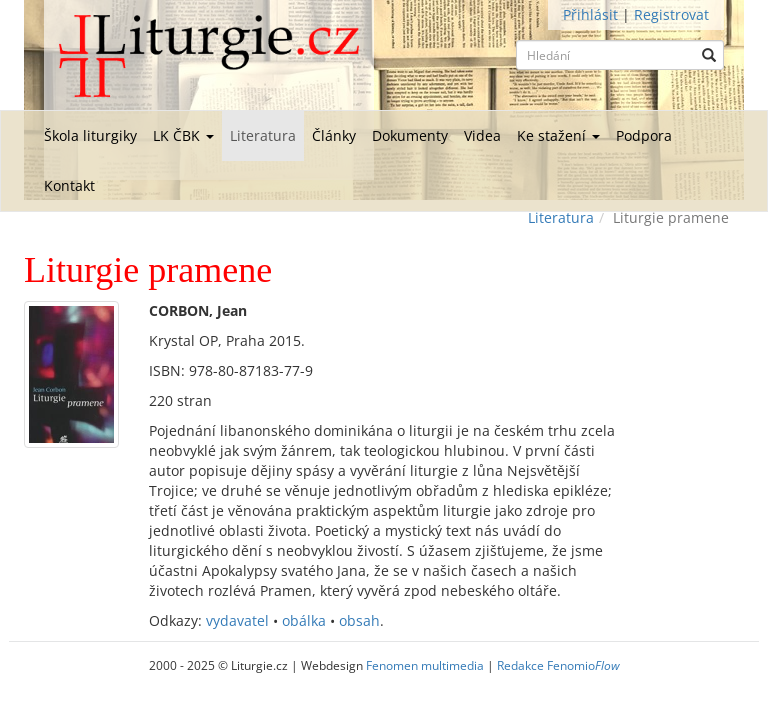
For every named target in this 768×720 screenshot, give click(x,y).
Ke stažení (558, 135)
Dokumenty (410, 135)
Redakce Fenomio (558, 665)
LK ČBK (183, 135)
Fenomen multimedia (425, 665)
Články (334, 135)
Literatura (263, 135)
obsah (359, 620)
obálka (304, 620)
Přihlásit (590, 14)
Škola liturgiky (90, 135)
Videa (482, 135)
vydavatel (237, 620)
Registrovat (671, 14)
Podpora (644, 135)
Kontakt (69, 185)
